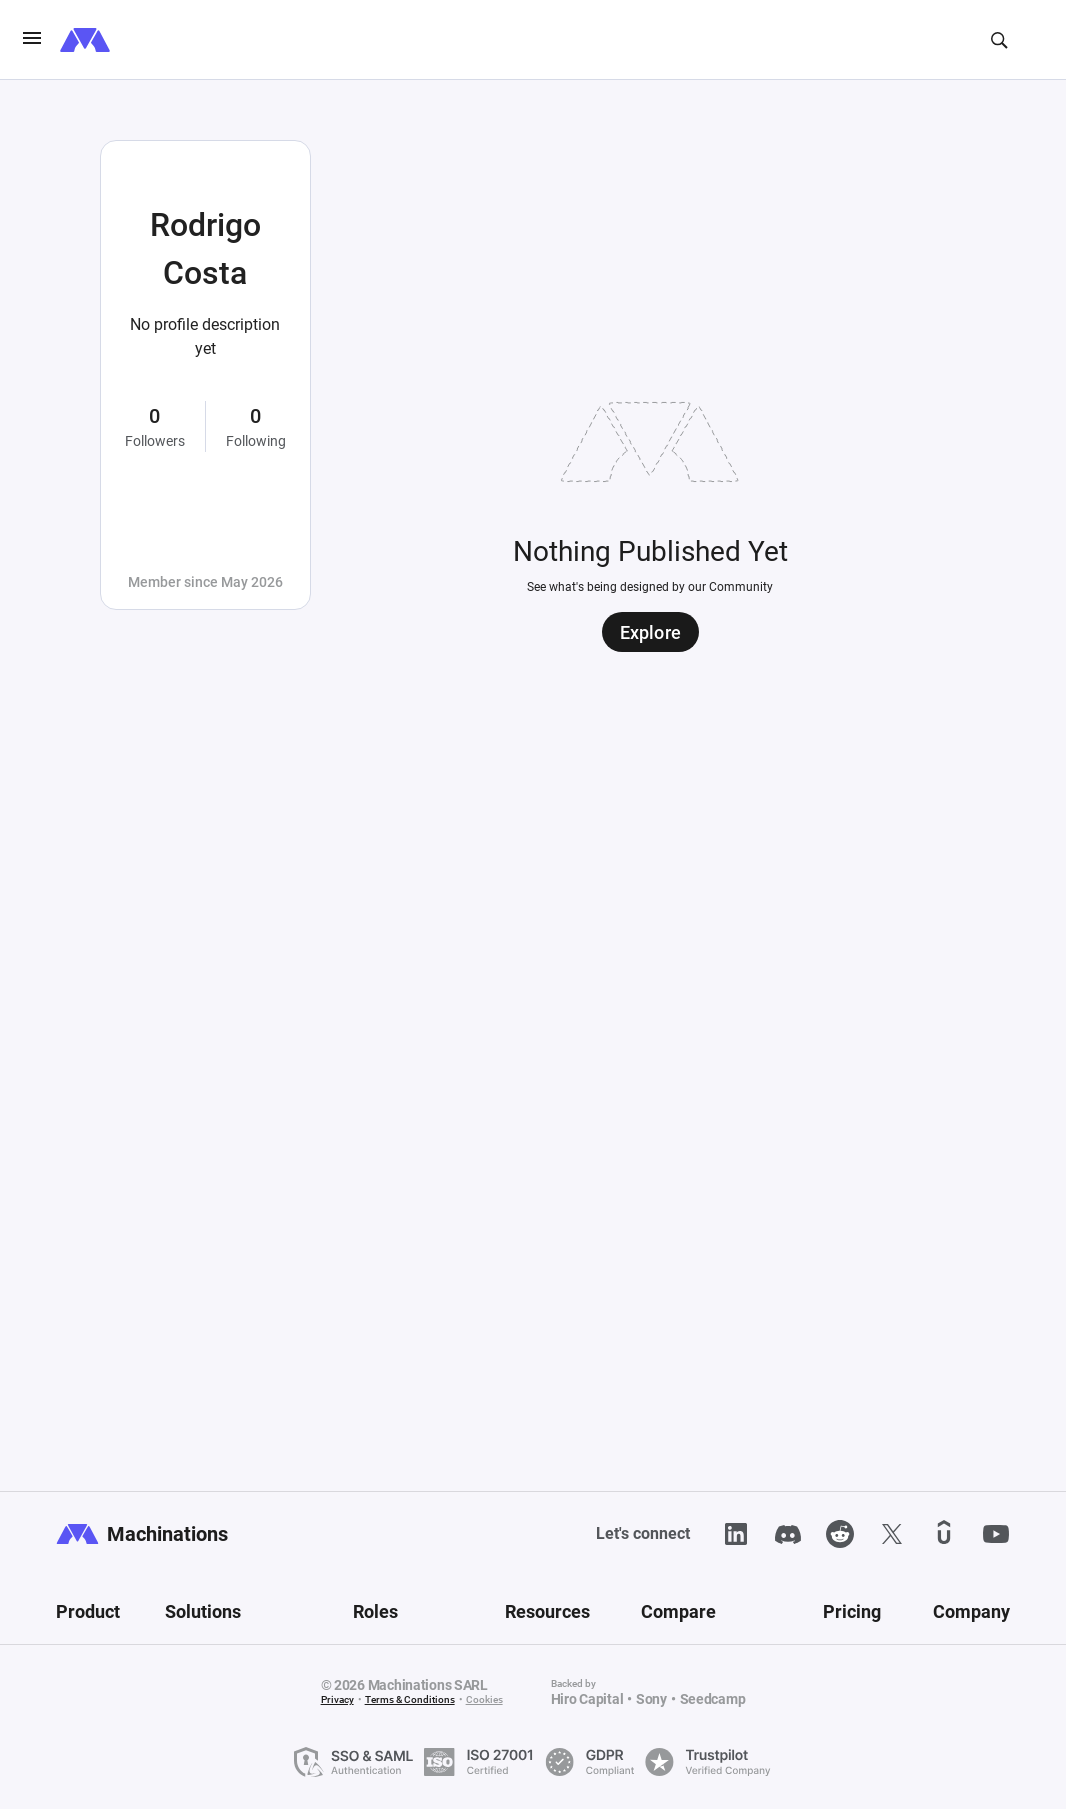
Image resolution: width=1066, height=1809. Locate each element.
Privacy (337, 1699)
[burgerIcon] (32, 40)
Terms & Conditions (410, 1699)
